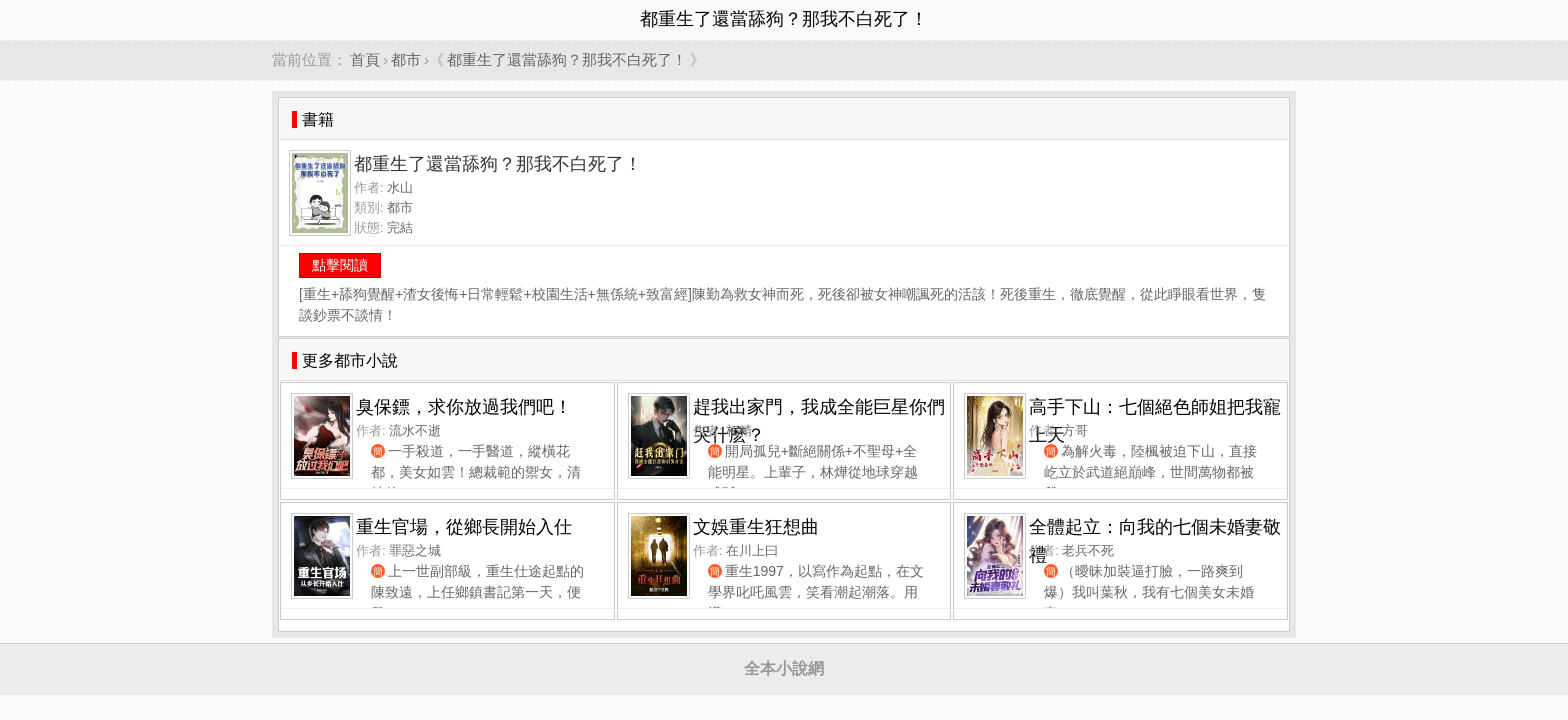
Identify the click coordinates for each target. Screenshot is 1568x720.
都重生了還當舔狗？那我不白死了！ (567, 59)
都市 (406, 59)
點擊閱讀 (340, 265)
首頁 (365, 59)
